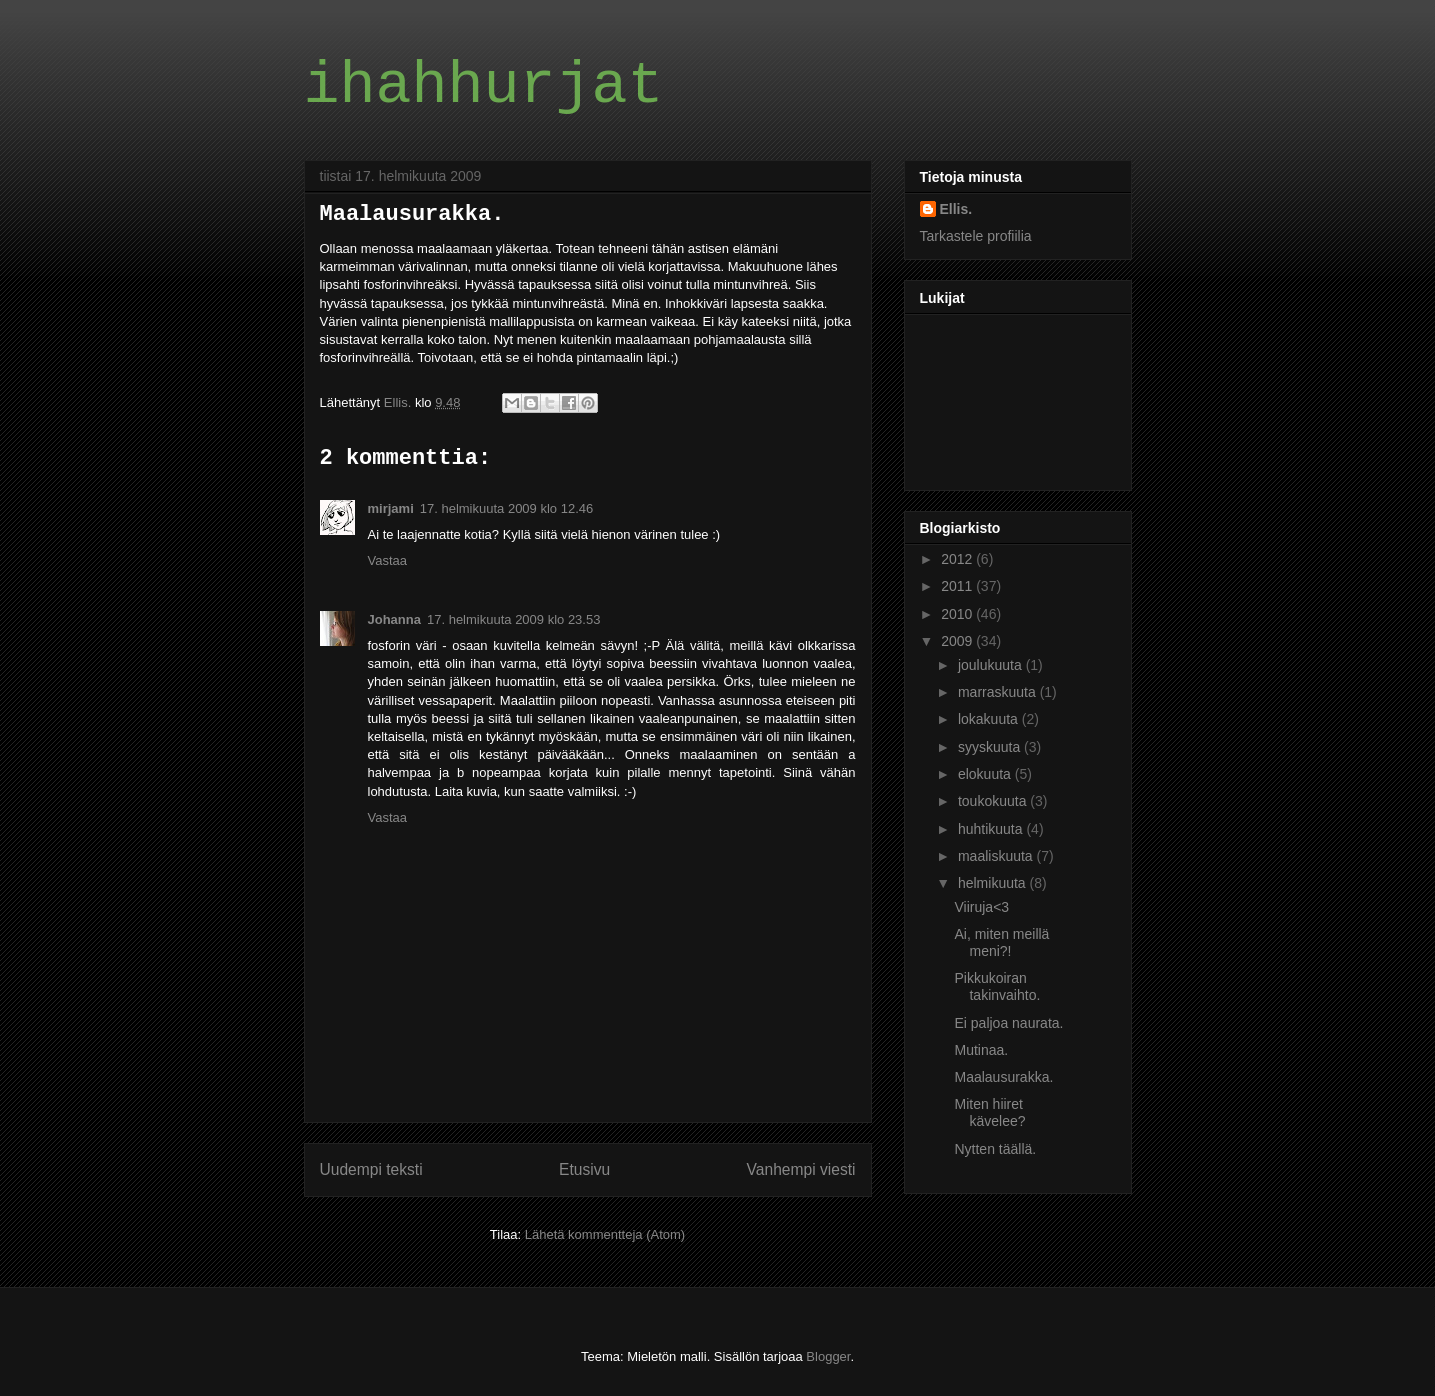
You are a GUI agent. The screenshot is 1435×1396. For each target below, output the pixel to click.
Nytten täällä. (995, 1149)
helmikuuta (994, 883)
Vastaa (388, 560)
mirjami (391, 508)
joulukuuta (992, 665)
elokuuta (986, 774)
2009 (958, 641)
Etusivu (584, 1169)
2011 (958, 586)
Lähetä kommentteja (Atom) (605, 1234)
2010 (958, 614)
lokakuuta (990, 719)
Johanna (394, 619)
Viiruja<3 (981, 907)
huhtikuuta (992, 829)
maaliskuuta (997, 856)
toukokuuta (994, 801)
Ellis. (956, 209)
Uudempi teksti (371, 1169)
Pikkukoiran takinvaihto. (997, 986)
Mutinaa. (981, 1050)
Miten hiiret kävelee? (989, 1112)
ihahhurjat (484, 86)
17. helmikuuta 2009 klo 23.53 (513, 619)
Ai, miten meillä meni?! (1001, 942)
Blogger (828, 1356)
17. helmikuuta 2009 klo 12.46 (506, 508)
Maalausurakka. (1003, 1077)
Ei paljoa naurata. (1008, 1023)
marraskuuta (999, 692)
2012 (958, 559)
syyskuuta (991, 747)
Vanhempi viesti (801, 1169)
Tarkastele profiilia (976, 236)
